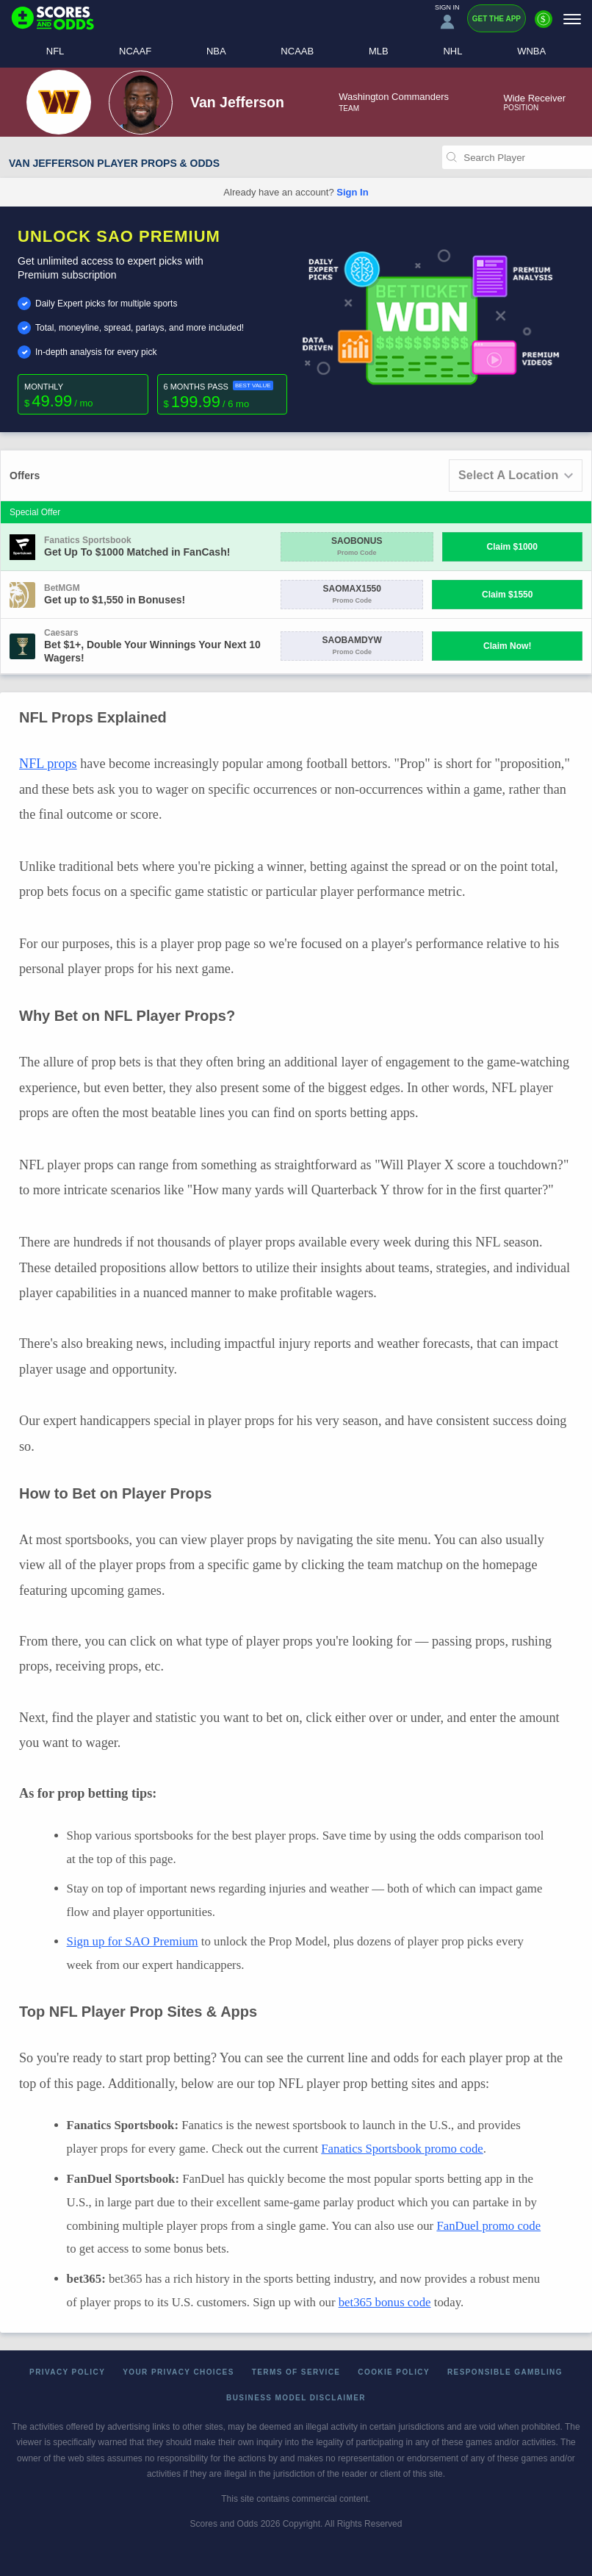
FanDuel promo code (488, 2226)
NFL (55, 51)
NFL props (48, 763)
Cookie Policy (394, 2372)
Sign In (352, 192)
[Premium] (543, 25)
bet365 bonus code (385, 2302)
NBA (216, 51)
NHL (452, 51)
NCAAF (135, 51)
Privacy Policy (67, 2372)
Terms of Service (296, 2372)
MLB (379, 51)
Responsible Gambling (505, 2372)
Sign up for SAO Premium (132, 1941)
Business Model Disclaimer (296, 2398)
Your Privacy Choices (178, 2372)
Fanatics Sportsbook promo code (402, 2149)
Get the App (496, 19)
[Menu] (572, 18)
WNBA (531, 51)
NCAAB (297, 51)
